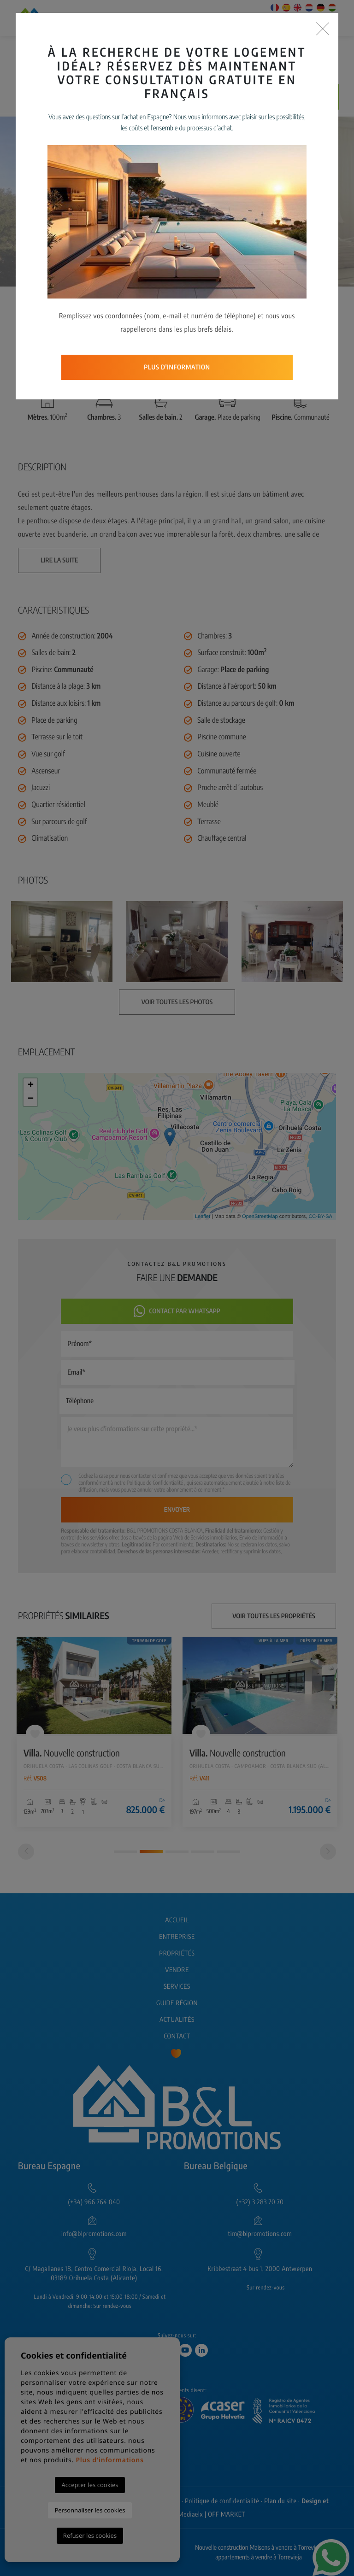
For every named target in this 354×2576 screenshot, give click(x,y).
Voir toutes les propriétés (273, 1616)
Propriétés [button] (177, 1953)
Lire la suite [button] (59, 560)
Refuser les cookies (90, 2535)
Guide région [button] (177, 2003)
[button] (125, 307)
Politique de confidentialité (222, 2501)
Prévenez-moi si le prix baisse (151, 97)
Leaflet (202, 1216)
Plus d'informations (109, 2460)
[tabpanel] (94, 1732)
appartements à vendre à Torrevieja (258, 2557)
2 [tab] (151, 1851)
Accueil (177, 1920)
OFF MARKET (226, 2514)
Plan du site (280, 2501)
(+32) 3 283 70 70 (260, 2202)
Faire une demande (261, 97)
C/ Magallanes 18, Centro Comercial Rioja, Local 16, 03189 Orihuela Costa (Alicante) (94, 2273)
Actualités (177, 2020)
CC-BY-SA (320, 1216)
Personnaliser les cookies (89, 2510)
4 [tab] (202, 1851)
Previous (48, 202)
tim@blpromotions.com (260, 2234)
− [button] (31, 1099)
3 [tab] (177, 1851)
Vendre (177, 1970)
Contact (177, 2036)
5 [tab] (228, 1851)
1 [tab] (125, 1851)
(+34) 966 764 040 (94, 2202)
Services (177, 1987)
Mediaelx (190, 2514)
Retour (282, 306)
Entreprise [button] (177, 1937)
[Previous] (26, 1852)
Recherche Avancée (284, 55)
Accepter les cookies (89, 2485)
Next (306, 202)
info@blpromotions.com (94, 2234)
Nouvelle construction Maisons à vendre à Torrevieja (258, 2548)
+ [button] (31, 1085)
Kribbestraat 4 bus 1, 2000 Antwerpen (259, 2269)
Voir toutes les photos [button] (177, 1002)
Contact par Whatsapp (177, 1311)
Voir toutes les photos (200, 306)
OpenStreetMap (260, 1216)
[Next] (328, 1852)
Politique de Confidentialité (155, 1482)
